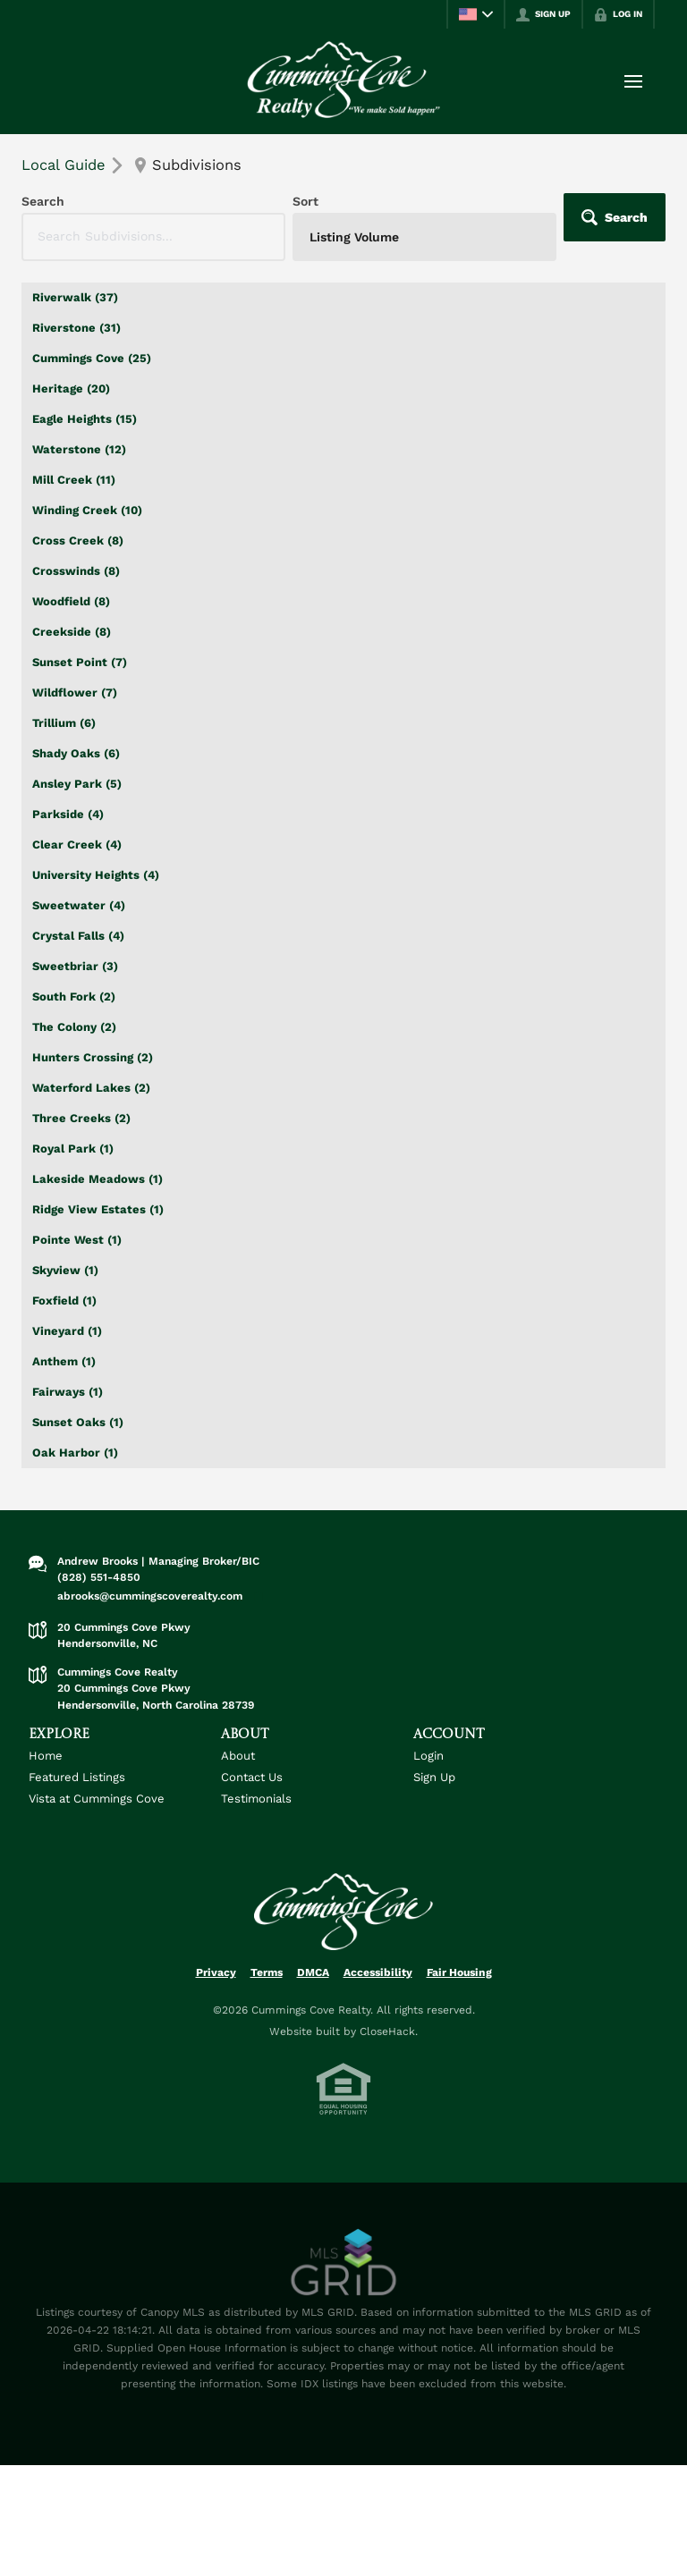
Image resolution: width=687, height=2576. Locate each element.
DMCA (313, 1972)
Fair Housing (459, 1972)
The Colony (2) (74, 1027)
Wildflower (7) (74, 692)
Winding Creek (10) (87, 510)
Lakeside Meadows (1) (97, 1179)
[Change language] (476, 14)
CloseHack (387, 2031)
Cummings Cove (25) (91, 358)
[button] (615, 217)
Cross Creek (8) (77, 540)
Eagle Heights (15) (84, 419)
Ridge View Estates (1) (98, 1209)
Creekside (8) (71, 631)
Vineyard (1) (67, 1331)
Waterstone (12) (79, 449)
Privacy (216, 1972)
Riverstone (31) (76, 327)
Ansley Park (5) (77, 783)
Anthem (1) (64, 1361)
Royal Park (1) (73, 1148)
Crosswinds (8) (76, 571)
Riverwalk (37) (75, 297)
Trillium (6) (64, 723)
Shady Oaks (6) (76, 753)
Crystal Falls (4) (78, 935)
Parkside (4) (68, 814)
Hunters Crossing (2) (92, 1057)
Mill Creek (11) (73, 479)
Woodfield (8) (71, 601)
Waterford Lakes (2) (91, 1087)
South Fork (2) (73, 996)
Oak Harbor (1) (75, 1452)
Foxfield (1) (64, 1300)
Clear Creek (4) (77, 844)
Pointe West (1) (77, 1239)
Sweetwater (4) (78, 905)
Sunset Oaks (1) (77, 1422)
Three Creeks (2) (81, 1118)
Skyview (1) (65, 1270)
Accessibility (378, 1972)
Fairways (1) (67, 1391)
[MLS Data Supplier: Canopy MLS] (344, 2263)
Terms (266, 1972)
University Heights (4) (95, 875)
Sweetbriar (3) (75, 966)
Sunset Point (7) (79, 662)
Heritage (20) (71, 388)
